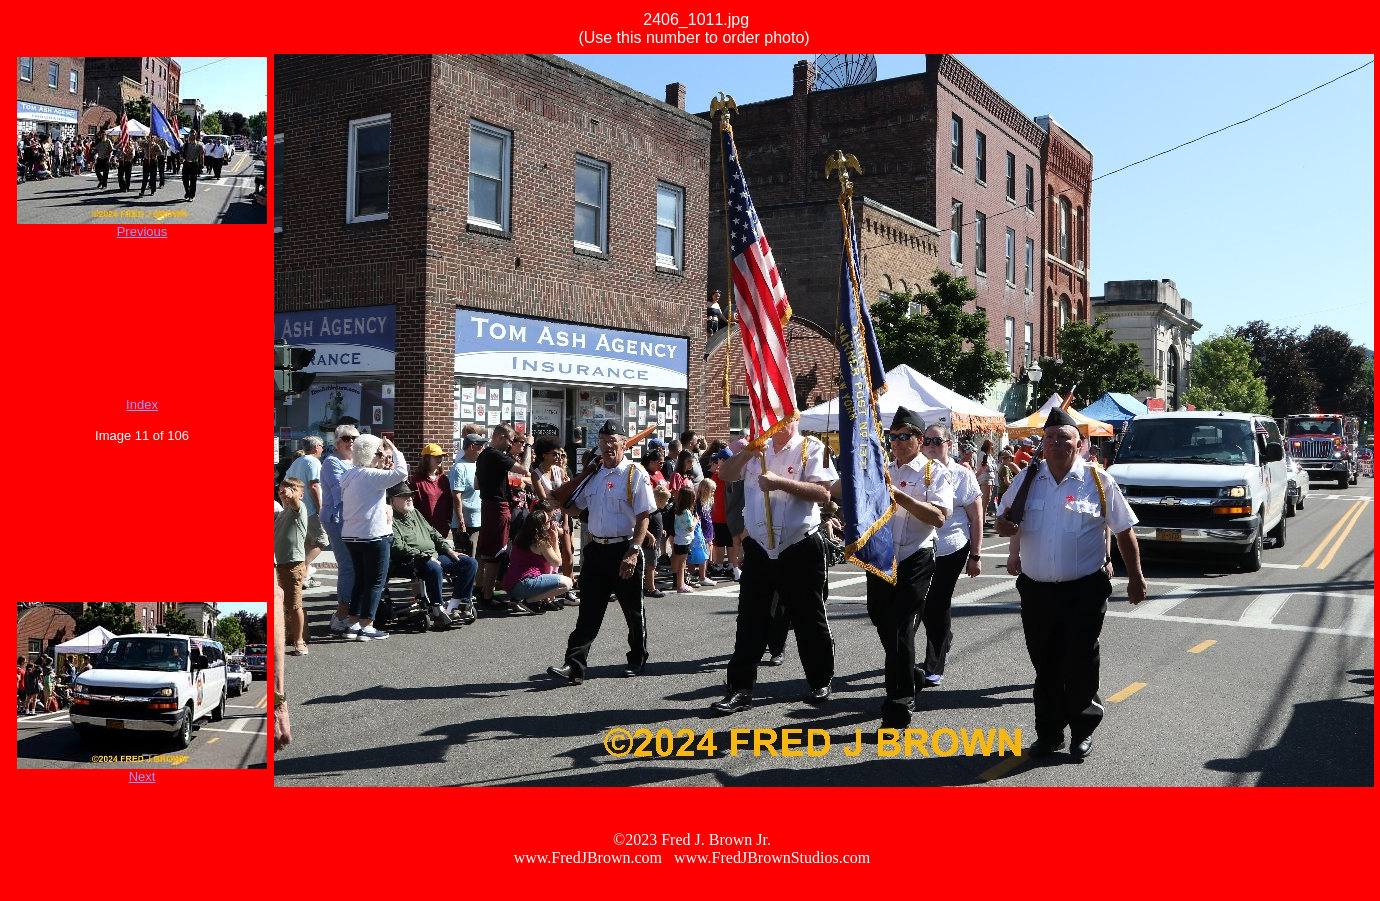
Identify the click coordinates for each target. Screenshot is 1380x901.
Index (142, 404)
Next (142, 776)
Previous (142, 231)
